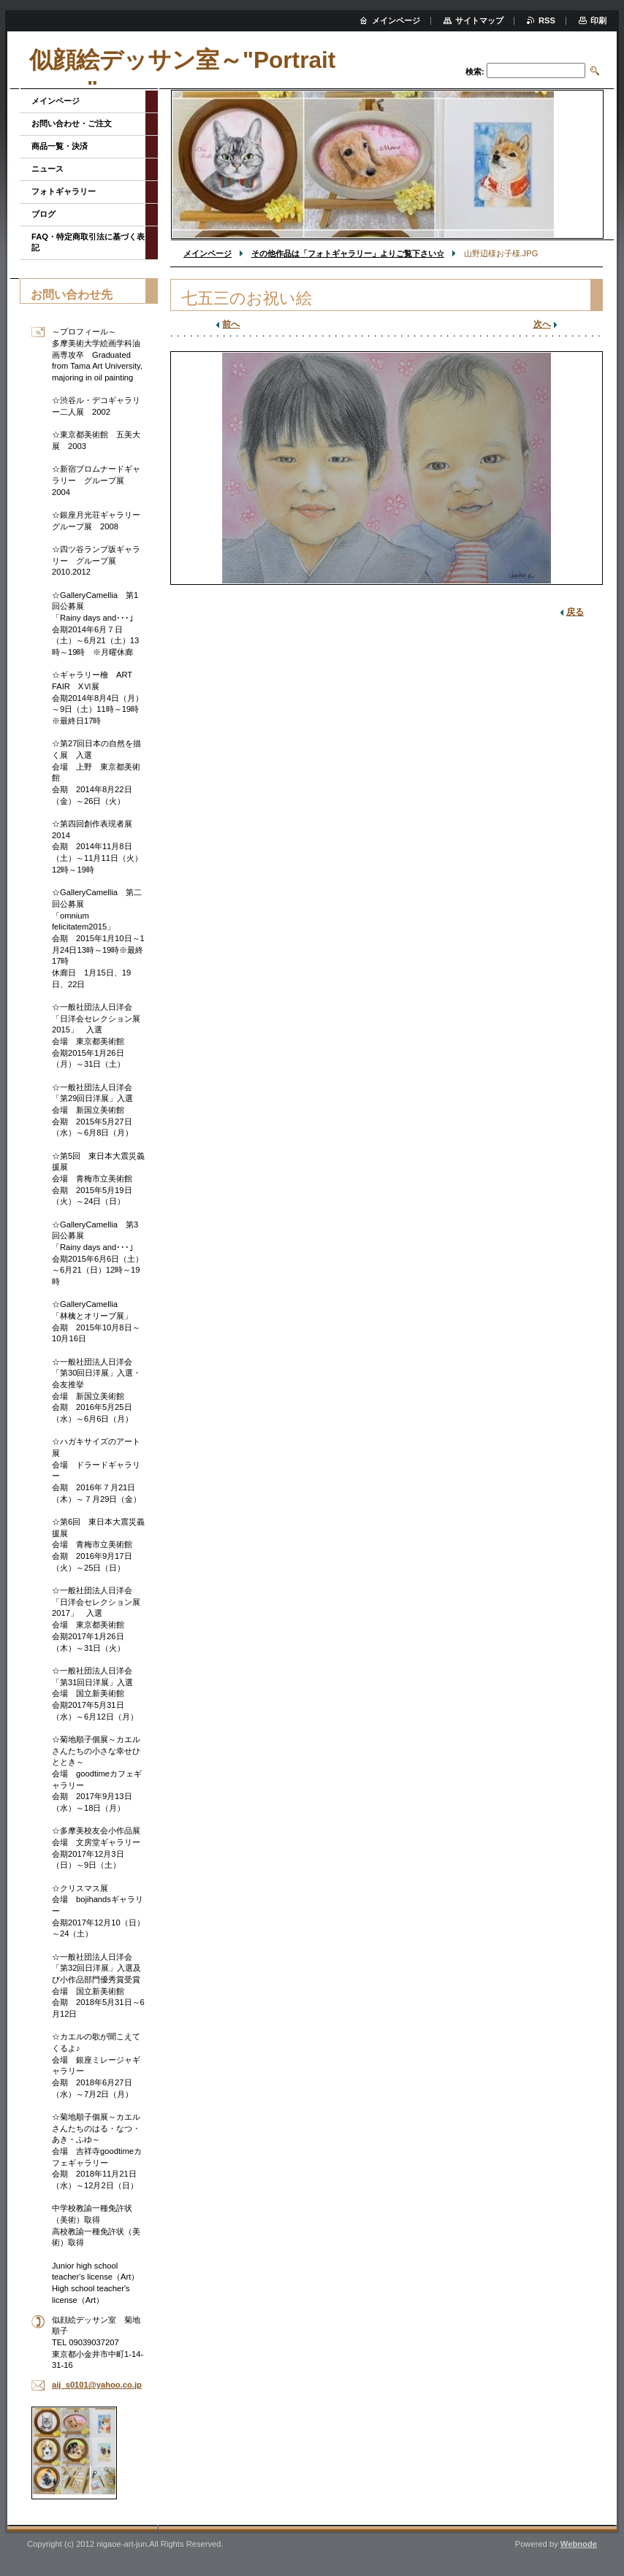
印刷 (598, 20)
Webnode (578, 2543)
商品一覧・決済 (59, 146)
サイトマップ (479, 20)
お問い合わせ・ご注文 (71, 123)
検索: (474, 71)
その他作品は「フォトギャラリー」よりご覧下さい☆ (347, 253)
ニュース (47, 168)
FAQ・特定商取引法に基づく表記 (88, 242)
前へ (231, 324)
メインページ (207, 253)
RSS (547, 20)
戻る (575, 612)
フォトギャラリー (63, 191)
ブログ (43, 214)
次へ (542, 324)
